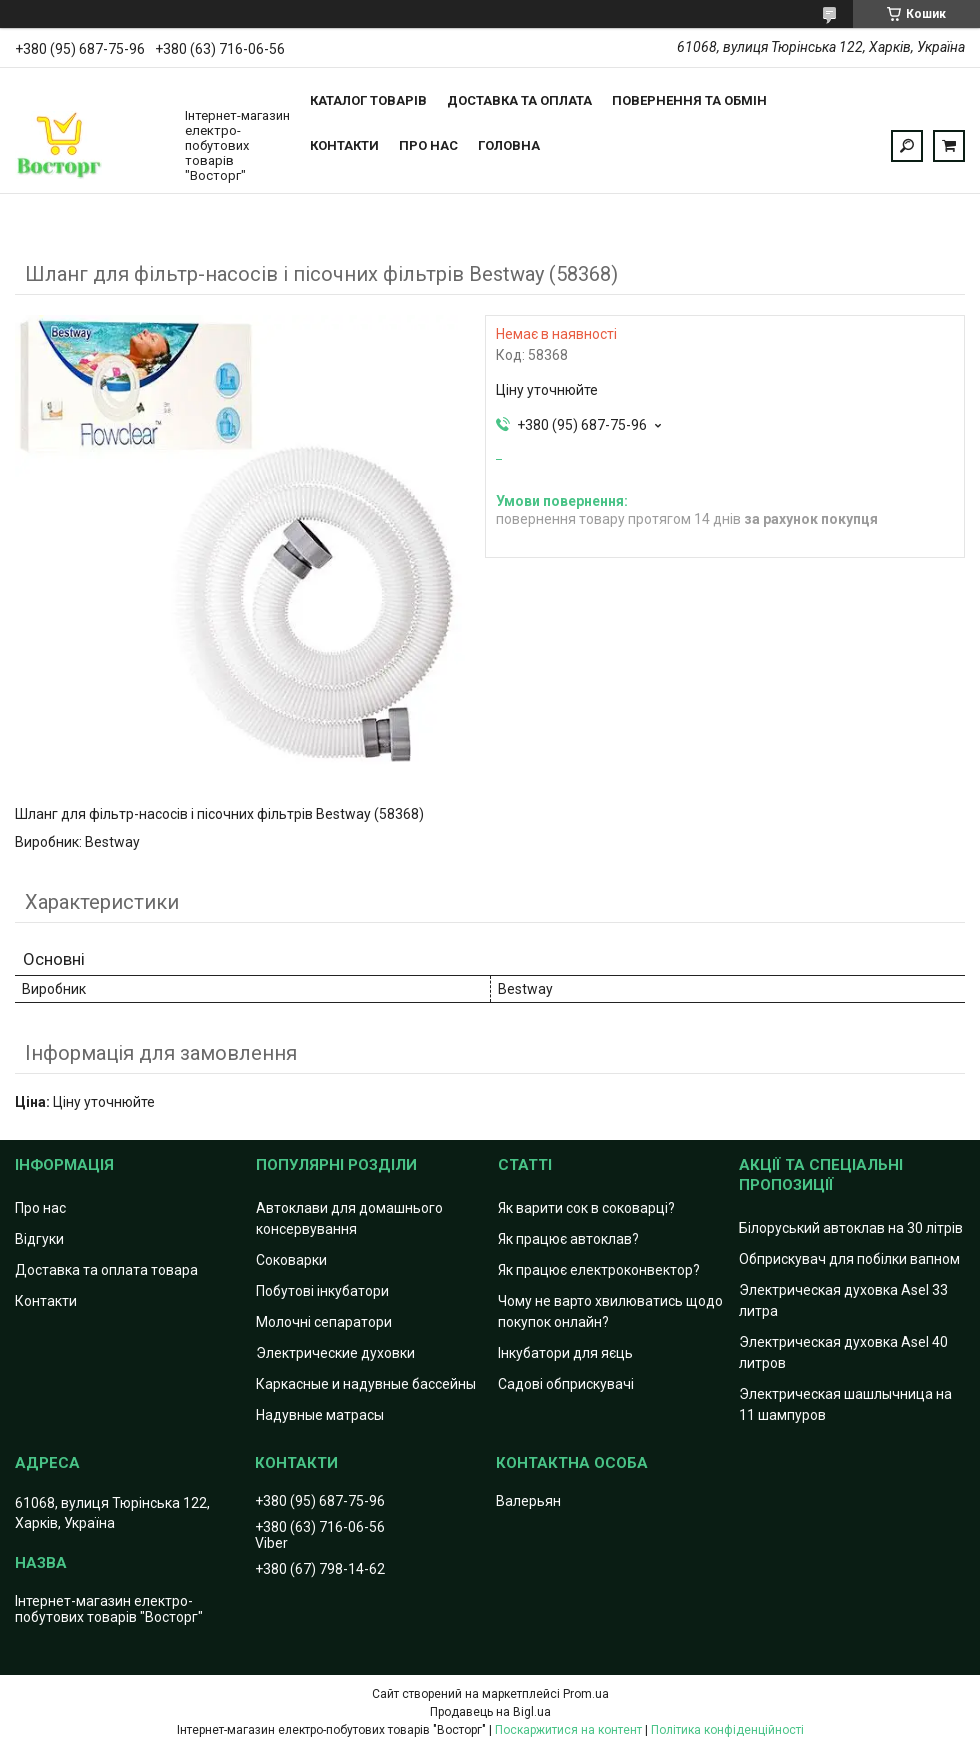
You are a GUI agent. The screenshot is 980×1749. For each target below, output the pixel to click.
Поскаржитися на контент (568, 1730)
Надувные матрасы (320, 1415)
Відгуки (39, 1239)
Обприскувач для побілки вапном (849, 1259)
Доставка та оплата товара (106, 1270)
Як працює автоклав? (568, 1239)
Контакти (344, 145)
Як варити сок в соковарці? (586, 1208)
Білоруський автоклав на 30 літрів (851, 1228)
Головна (509, 145)
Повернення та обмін (689, 100)
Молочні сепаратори (324, 1322)
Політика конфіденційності (727, 1730)
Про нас (428, 145)
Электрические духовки (335, 1353)
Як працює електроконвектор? (599, 1270)
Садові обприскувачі (566, 1384)
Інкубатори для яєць (565, 1353)
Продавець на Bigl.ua (490, 1712)
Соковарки (291, 1260)
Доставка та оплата (519, 100)
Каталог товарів (368, 100)
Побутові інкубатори (322, 1291)
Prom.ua (586, 1694)
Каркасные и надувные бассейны (366, 1384)
